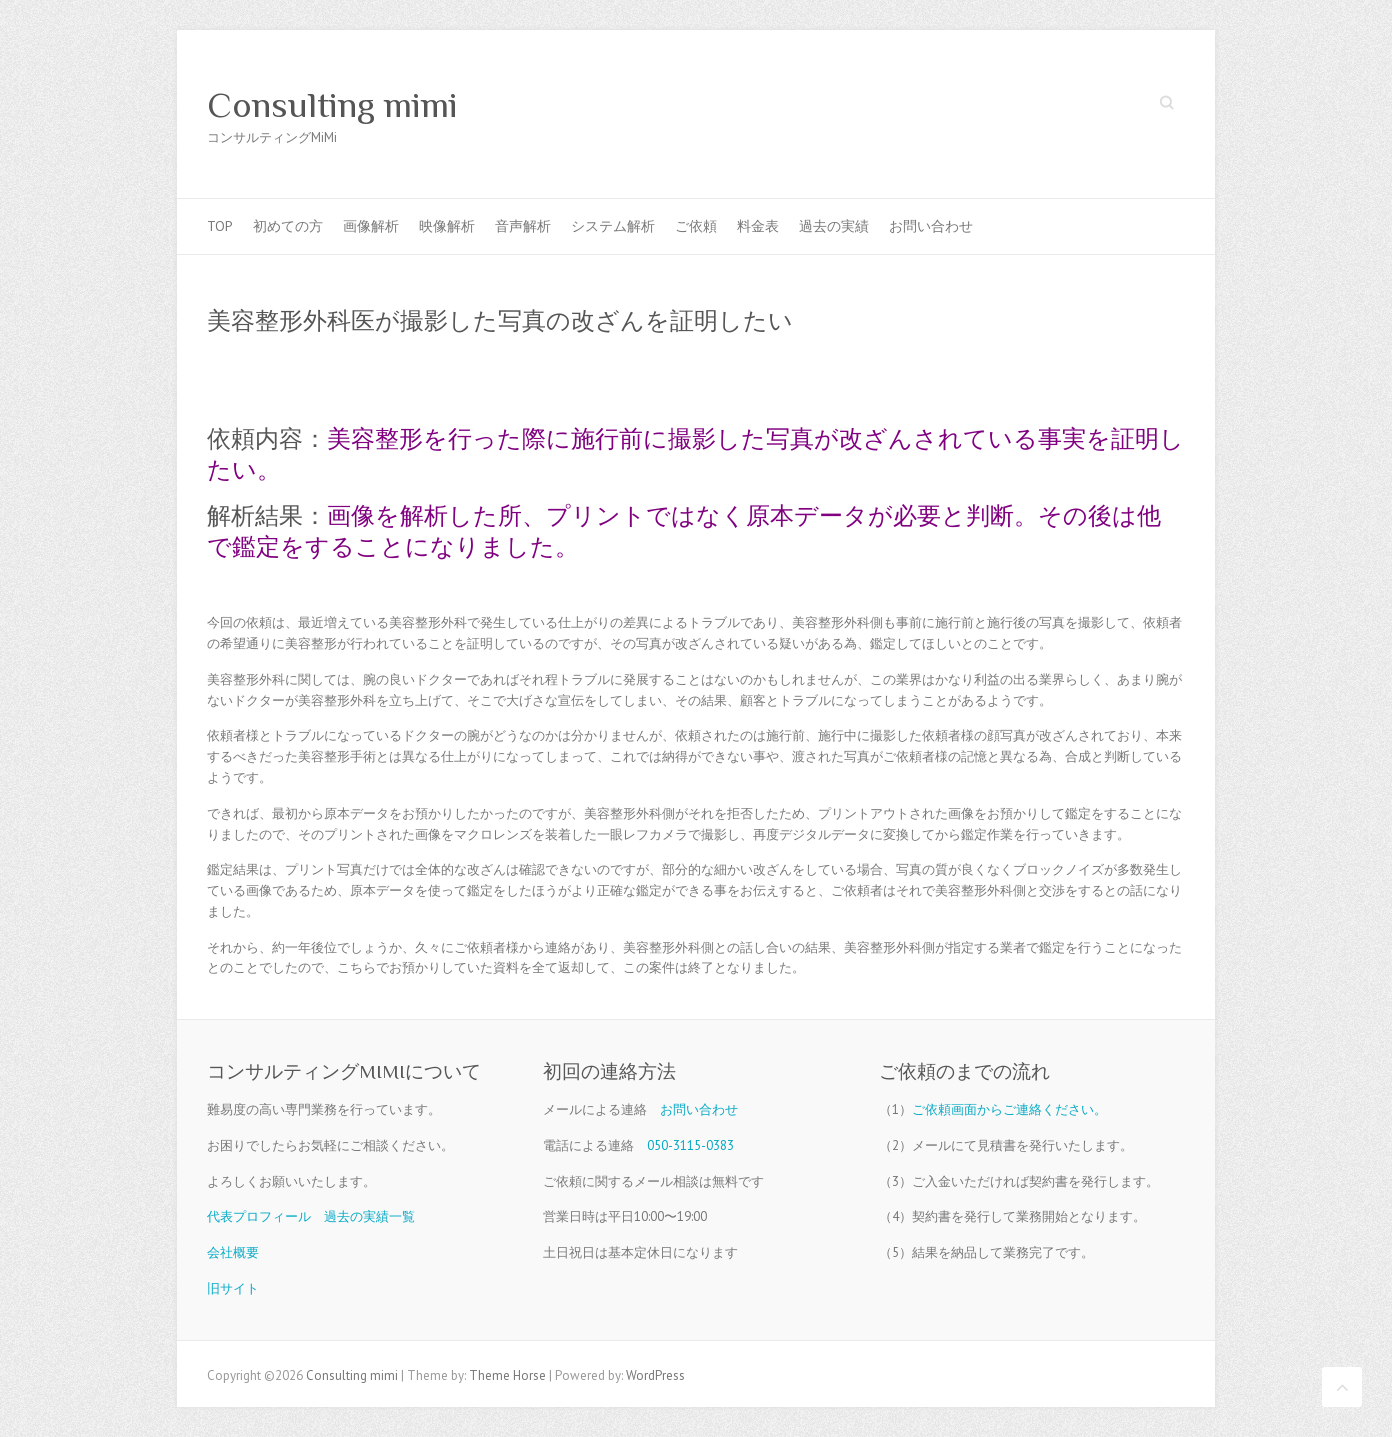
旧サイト (233, 1288)
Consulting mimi (332, 105)
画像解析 (371, 226)
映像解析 (447, 226)
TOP (220, 226)
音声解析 (523, 226)
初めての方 (288, 226)
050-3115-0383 (690, 1145)
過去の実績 (834, 226)
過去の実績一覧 (369, 1216)
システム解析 (613, 226)
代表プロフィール (259, 1216)
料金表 (758, 226)
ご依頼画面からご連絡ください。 (1009, 1109)
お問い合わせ (931, 226)
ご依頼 (696, 226)
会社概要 (233, 1252)
